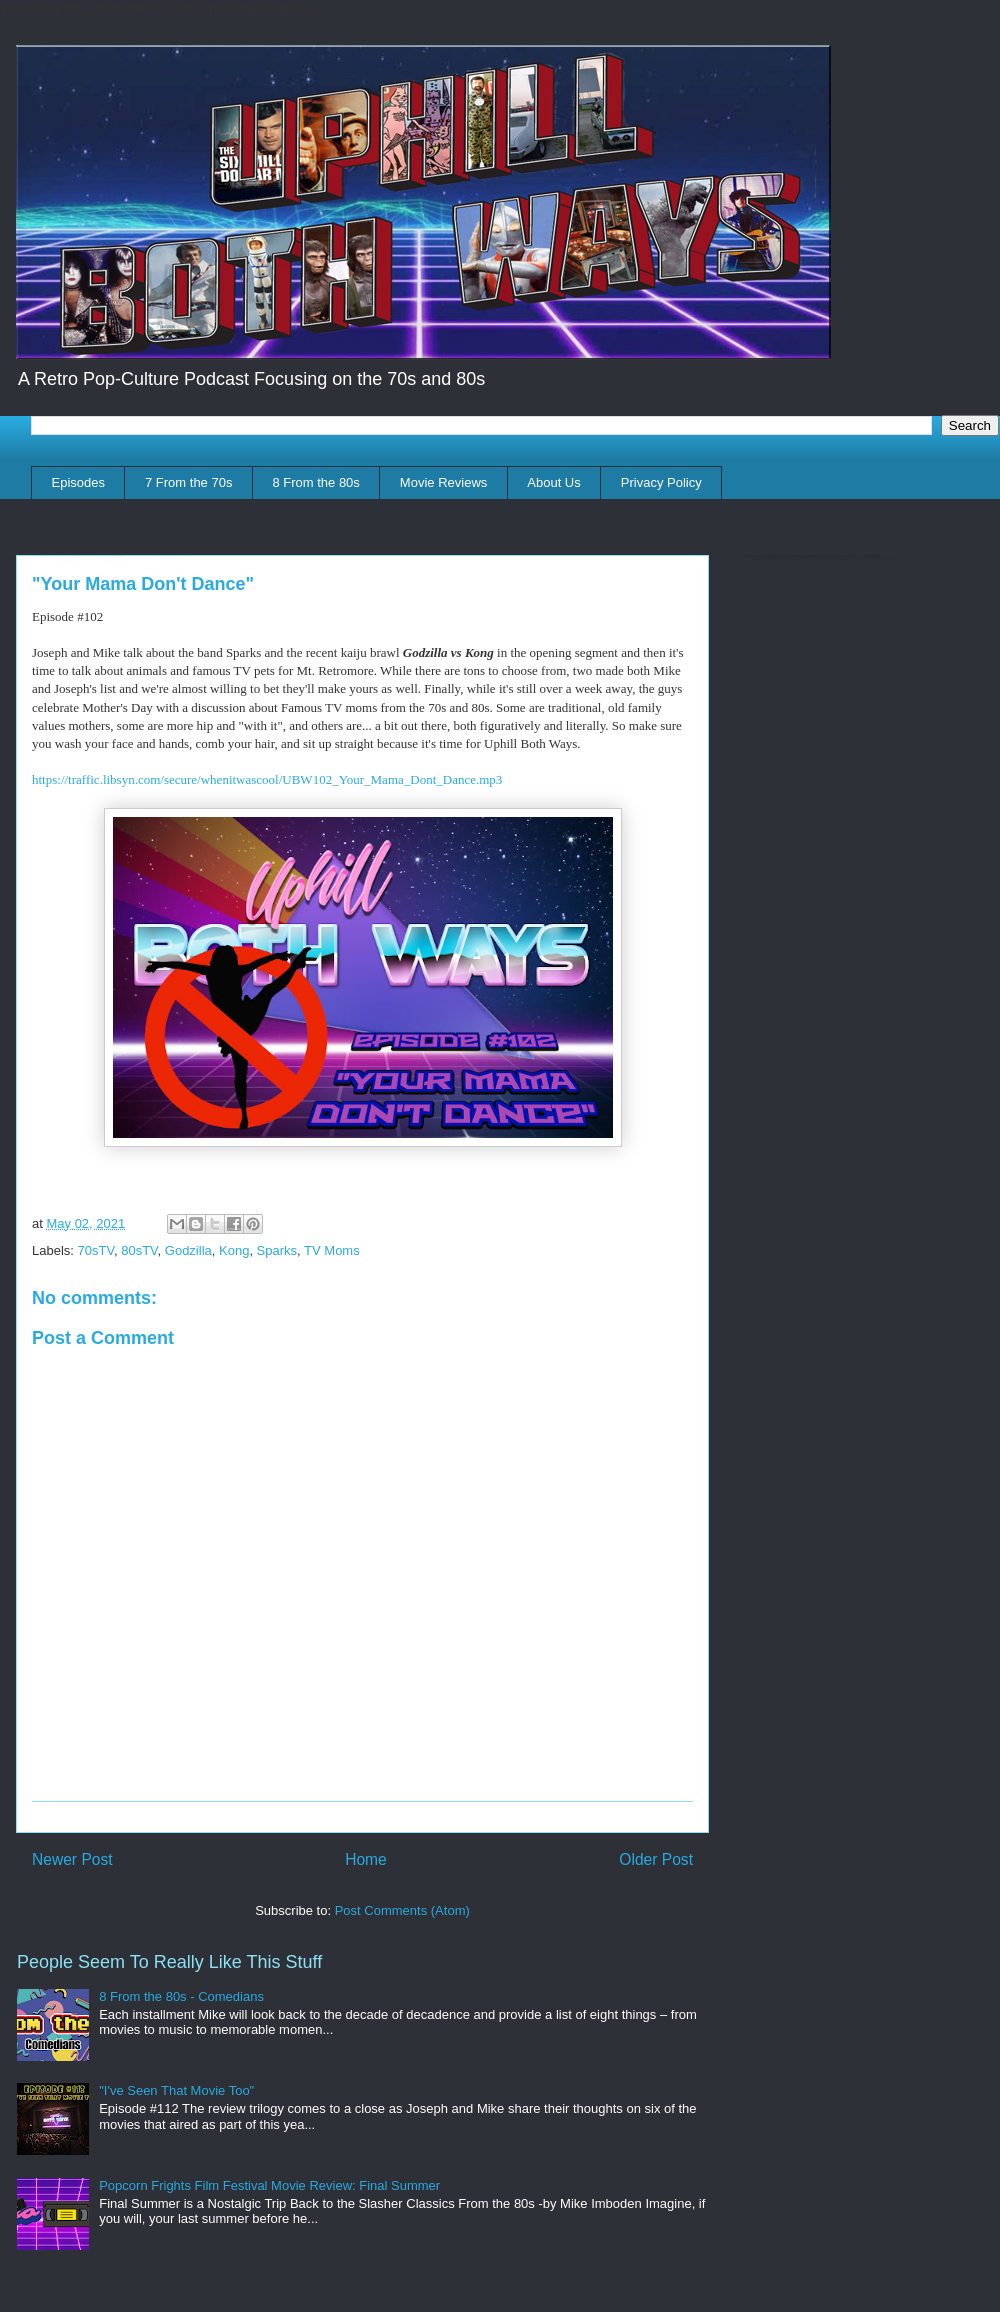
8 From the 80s (315, 482)
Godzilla (188, 1250)
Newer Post (72, 1859)
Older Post (656, 1859)
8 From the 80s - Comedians (181, 1996)
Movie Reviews (443, 482)
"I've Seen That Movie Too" (176, 2090)
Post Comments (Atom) (402, 1910)
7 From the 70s (188, 482)
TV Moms (332, 1250)
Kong (234, 1250)
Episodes (78, 482)
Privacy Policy (661, 482)
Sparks (277, 1250)
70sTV (96, 1250)
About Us (553, 482)
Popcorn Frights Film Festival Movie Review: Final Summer (269, 2185)
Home (366, 1859)
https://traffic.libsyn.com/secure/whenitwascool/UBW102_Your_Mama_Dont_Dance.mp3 (267, 779)
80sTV (139, 1250)
